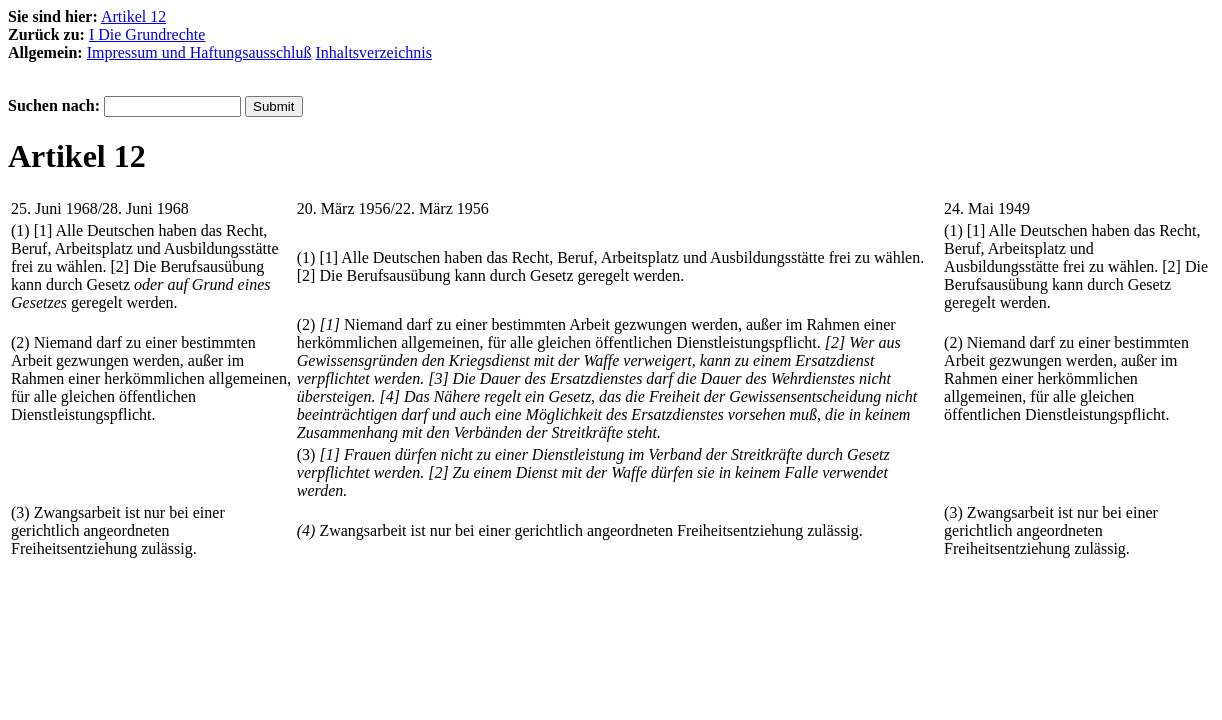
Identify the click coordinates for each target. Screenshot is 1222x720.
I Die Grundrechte (147, 34)
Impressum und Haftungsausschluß (199, 52)
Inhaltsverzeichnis (374, 52)
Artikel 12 (133, 16)
